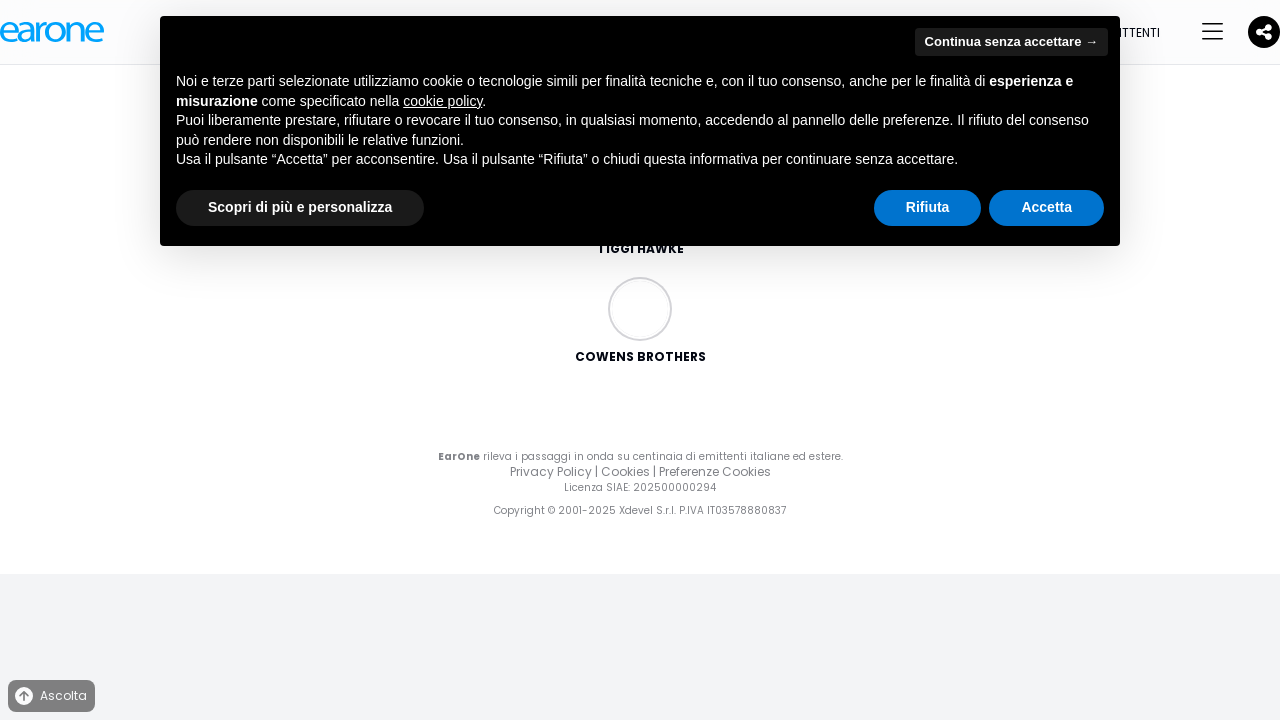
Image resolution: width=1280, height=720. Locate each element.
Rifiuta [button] (928, 207)
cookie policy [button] (442, 101)
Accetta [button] (1046, 207)
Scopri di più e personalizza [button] (300, 207)
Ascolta (49, 696)
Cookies (625, 471)
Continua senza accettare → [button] (1011, 41)
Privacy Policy (551, 471)
